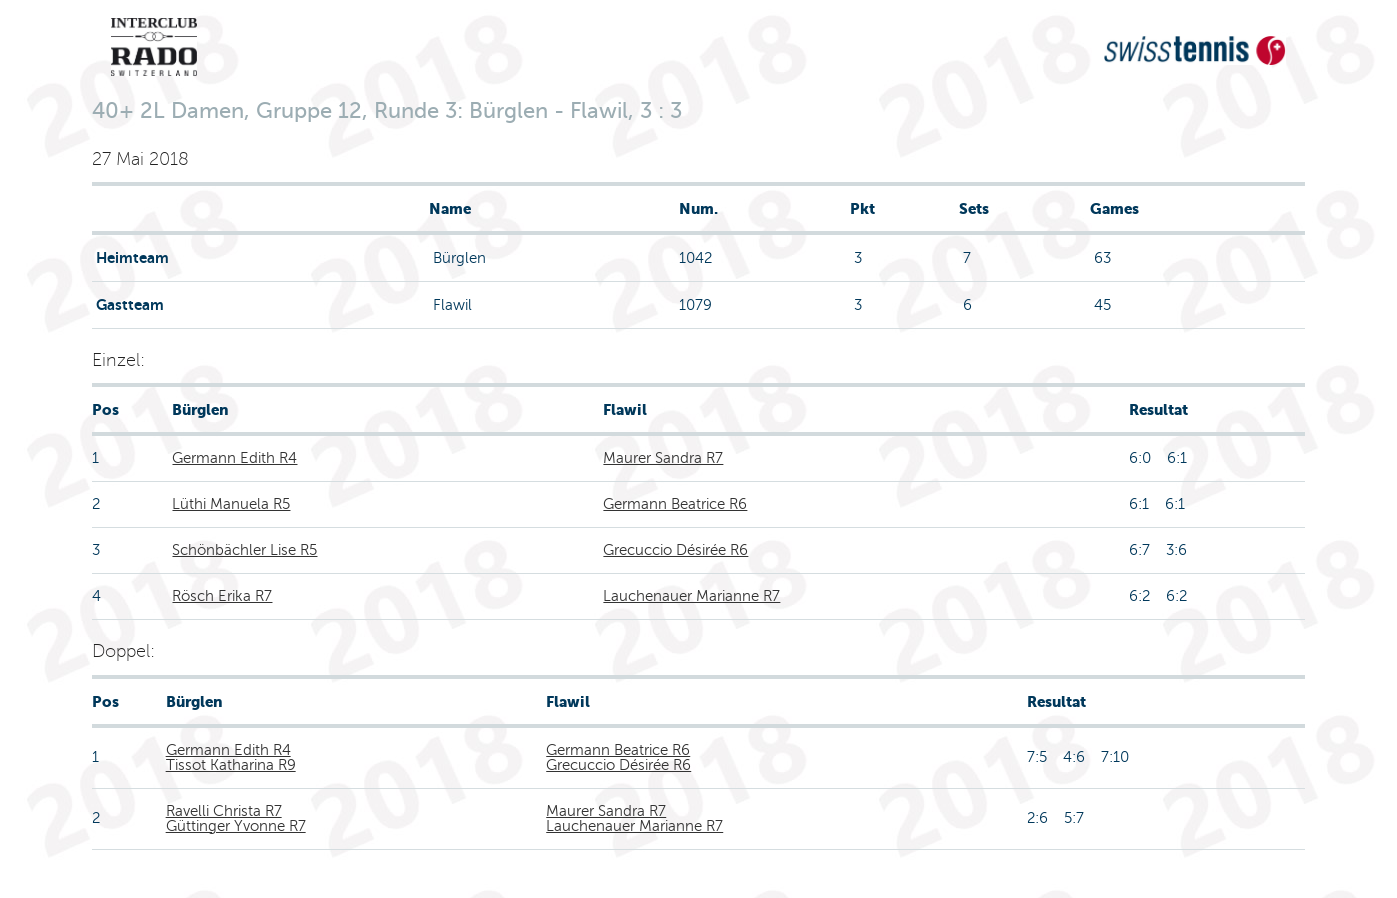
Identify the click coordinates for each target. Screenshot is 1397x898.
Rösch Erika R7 (222, 596)
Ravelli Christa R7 (224, 811)
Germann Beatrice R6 (675, 504)
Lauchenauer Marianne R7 (691, 596)
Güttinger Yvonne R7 (236, 826)
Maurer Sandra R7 (663, 458)
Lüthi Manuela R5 (231, 504)
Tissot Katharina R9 (231, 765)
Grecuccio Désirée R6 (675, 550)
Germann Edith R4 (234, 458)
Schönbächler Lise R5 (244, 550)
